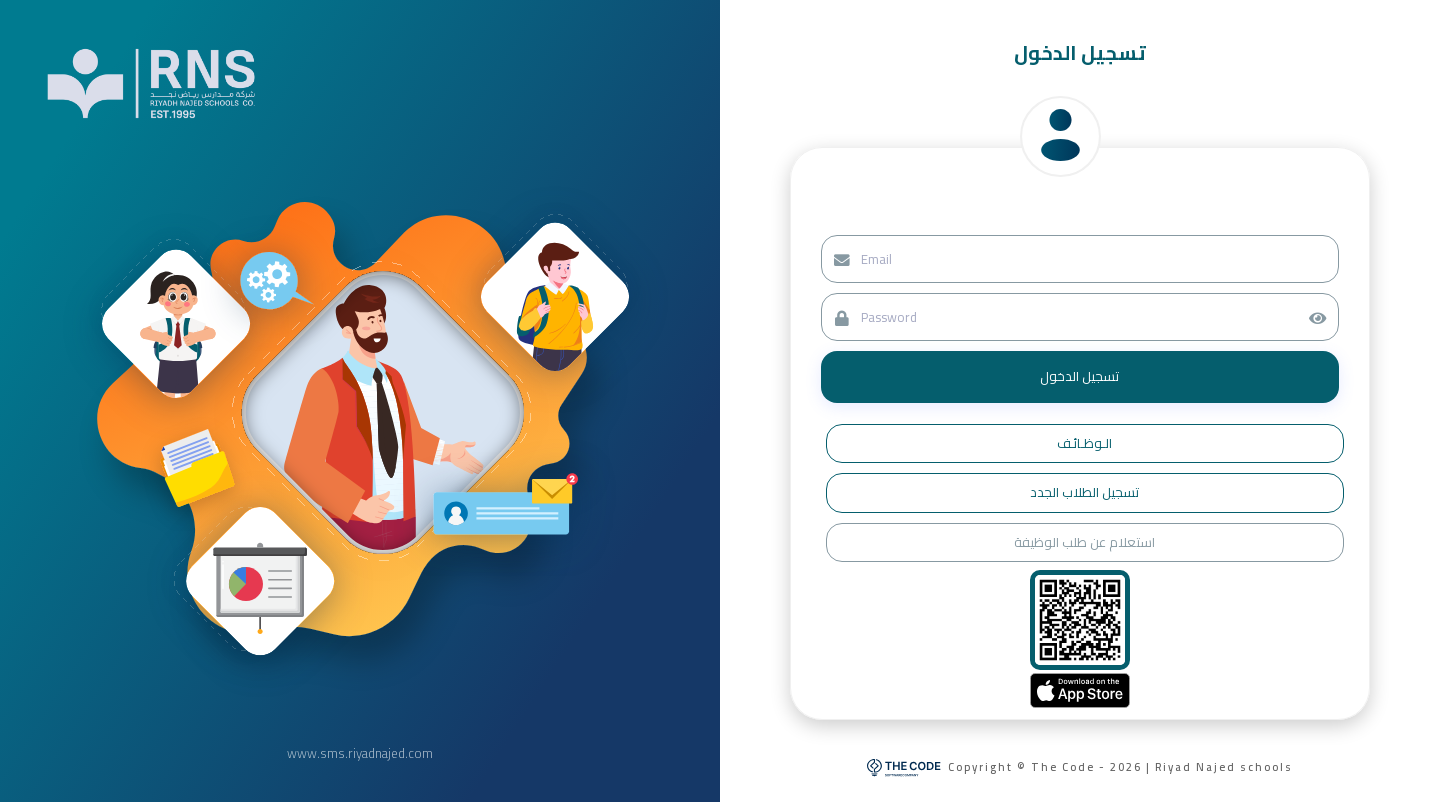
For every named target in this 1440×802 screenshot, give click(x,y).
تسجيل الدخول (1079, 376)
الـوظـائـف (1084, 443)
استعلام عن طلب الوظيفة (1084, 542)
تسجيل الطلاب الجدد (1084, 492)
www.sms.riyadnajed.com (360, 754)
